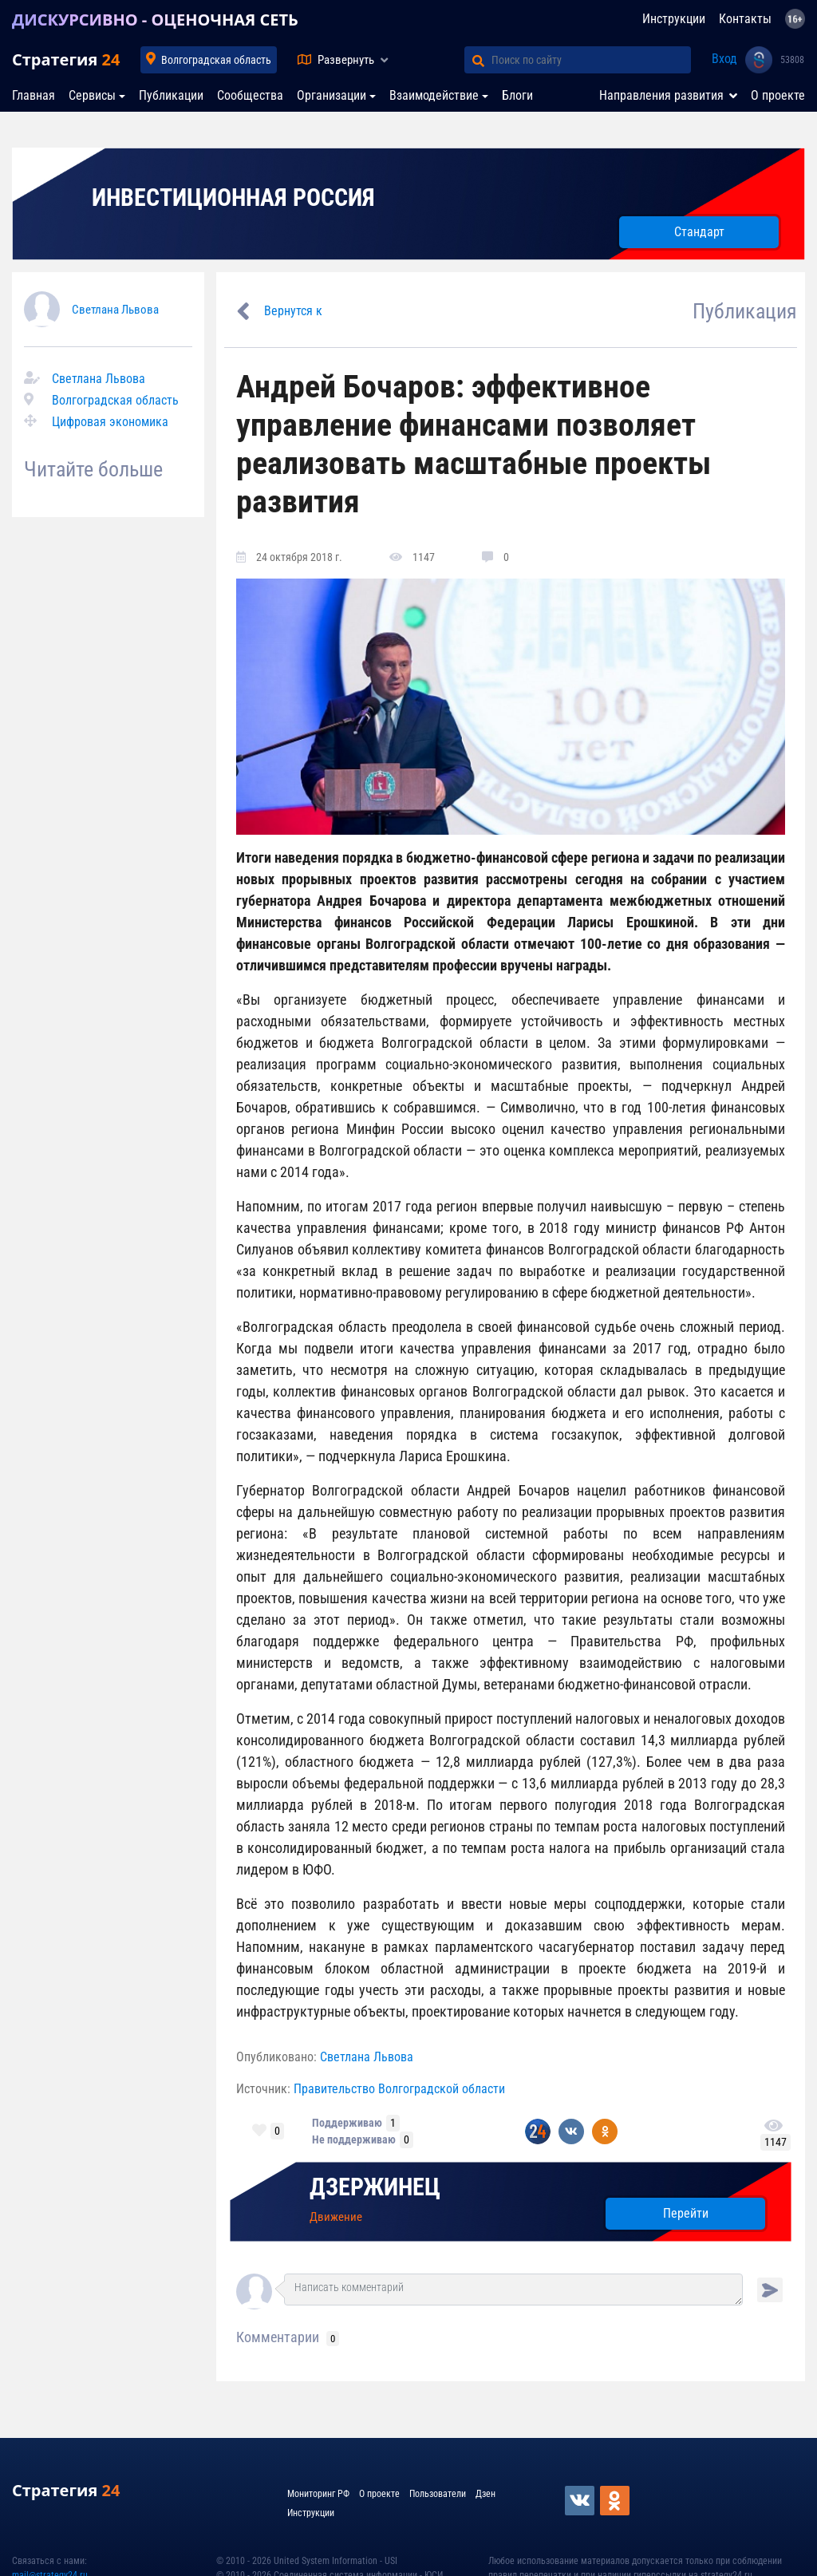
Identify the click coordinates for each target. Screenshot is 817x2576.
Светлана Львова (115, 309)
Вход (724, 58)
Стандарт (699, 231)
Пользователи (437, 2493)
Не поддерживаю (354, 2139)
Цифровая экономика (110, 421)
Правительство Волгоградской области (399, 2088)
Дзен (485, 2493)
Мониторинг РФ (318, 2493)
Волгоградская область (216, 59)
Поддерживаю (347, 2122)
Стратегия (66, 59)
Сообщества (250, 95)
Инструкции (673, 18)
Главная (33, 95)
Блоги (517, 95)
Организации (331, 95)
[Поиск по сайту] (591, 59)
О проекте (778, 95)
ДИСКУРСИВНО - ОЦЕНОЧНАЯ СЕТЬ (155, 19)
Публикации (171, 95)
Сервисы (92, 95)
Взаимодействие (434, 95)
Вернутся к (293, 310)
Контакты (745, 18)
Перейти (685, 2213)
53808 (792, 59)
